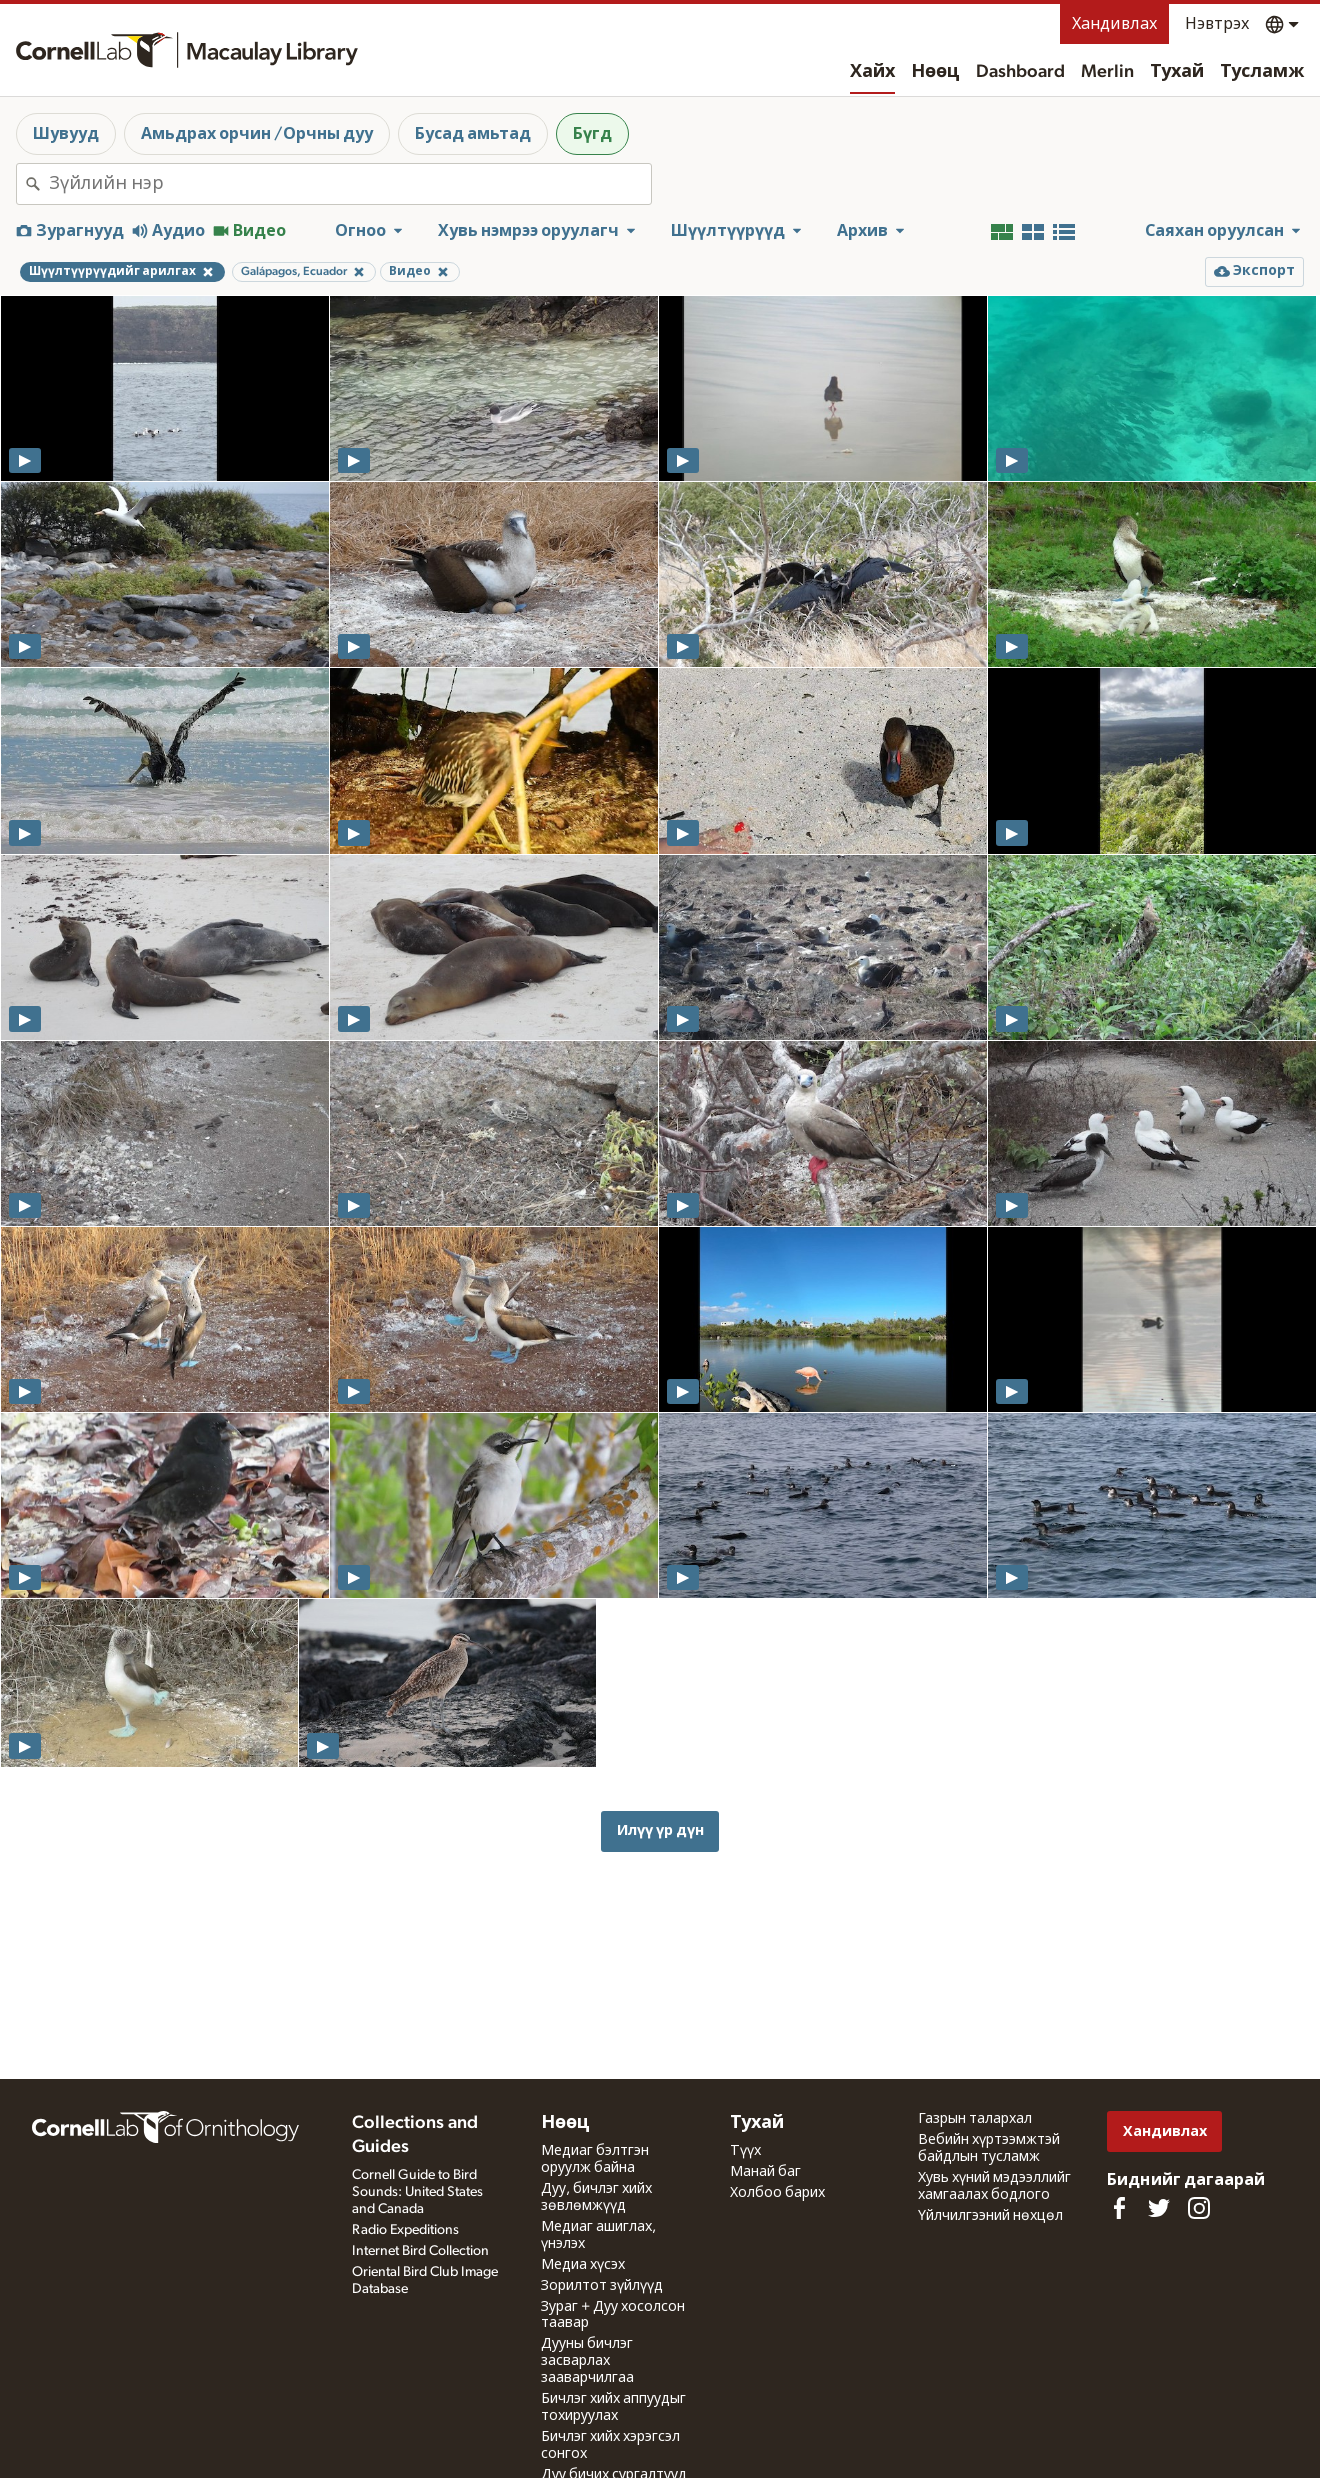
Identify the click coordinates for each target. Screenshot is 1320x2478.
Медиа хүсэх (583, 2265)
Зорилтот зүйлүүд (602, 2286)
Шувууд (66, 134)
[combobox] (350, 184)
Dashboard (1020, 72)
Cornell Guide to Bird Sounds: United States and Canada (417, 2192)
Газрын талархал (975, 2119)
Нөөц (935, 72)
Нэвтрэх (1217, 24)
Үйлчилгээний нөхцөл (990, 2216)
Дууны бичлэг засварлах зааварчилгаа (587, 2361)
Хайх (872, 72)
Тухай (1177, 72)
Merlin (1107, 72)
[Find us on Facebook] (1119, 2208)
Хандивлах (1114, 24)
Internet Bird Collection (420, 2251)
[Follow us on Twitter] (1159, 2208)
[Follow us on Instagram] (1199, 2208)
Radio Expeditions (405, 2230)
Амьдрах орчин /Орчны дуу (257, 134)
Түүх (745, 2151)
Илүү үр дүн (660, 1830)
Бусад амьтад (473, 134)
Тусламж (1262, 72)
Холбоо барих (777, 2193)
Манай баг (765, 2172)
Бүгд (592, 134)
